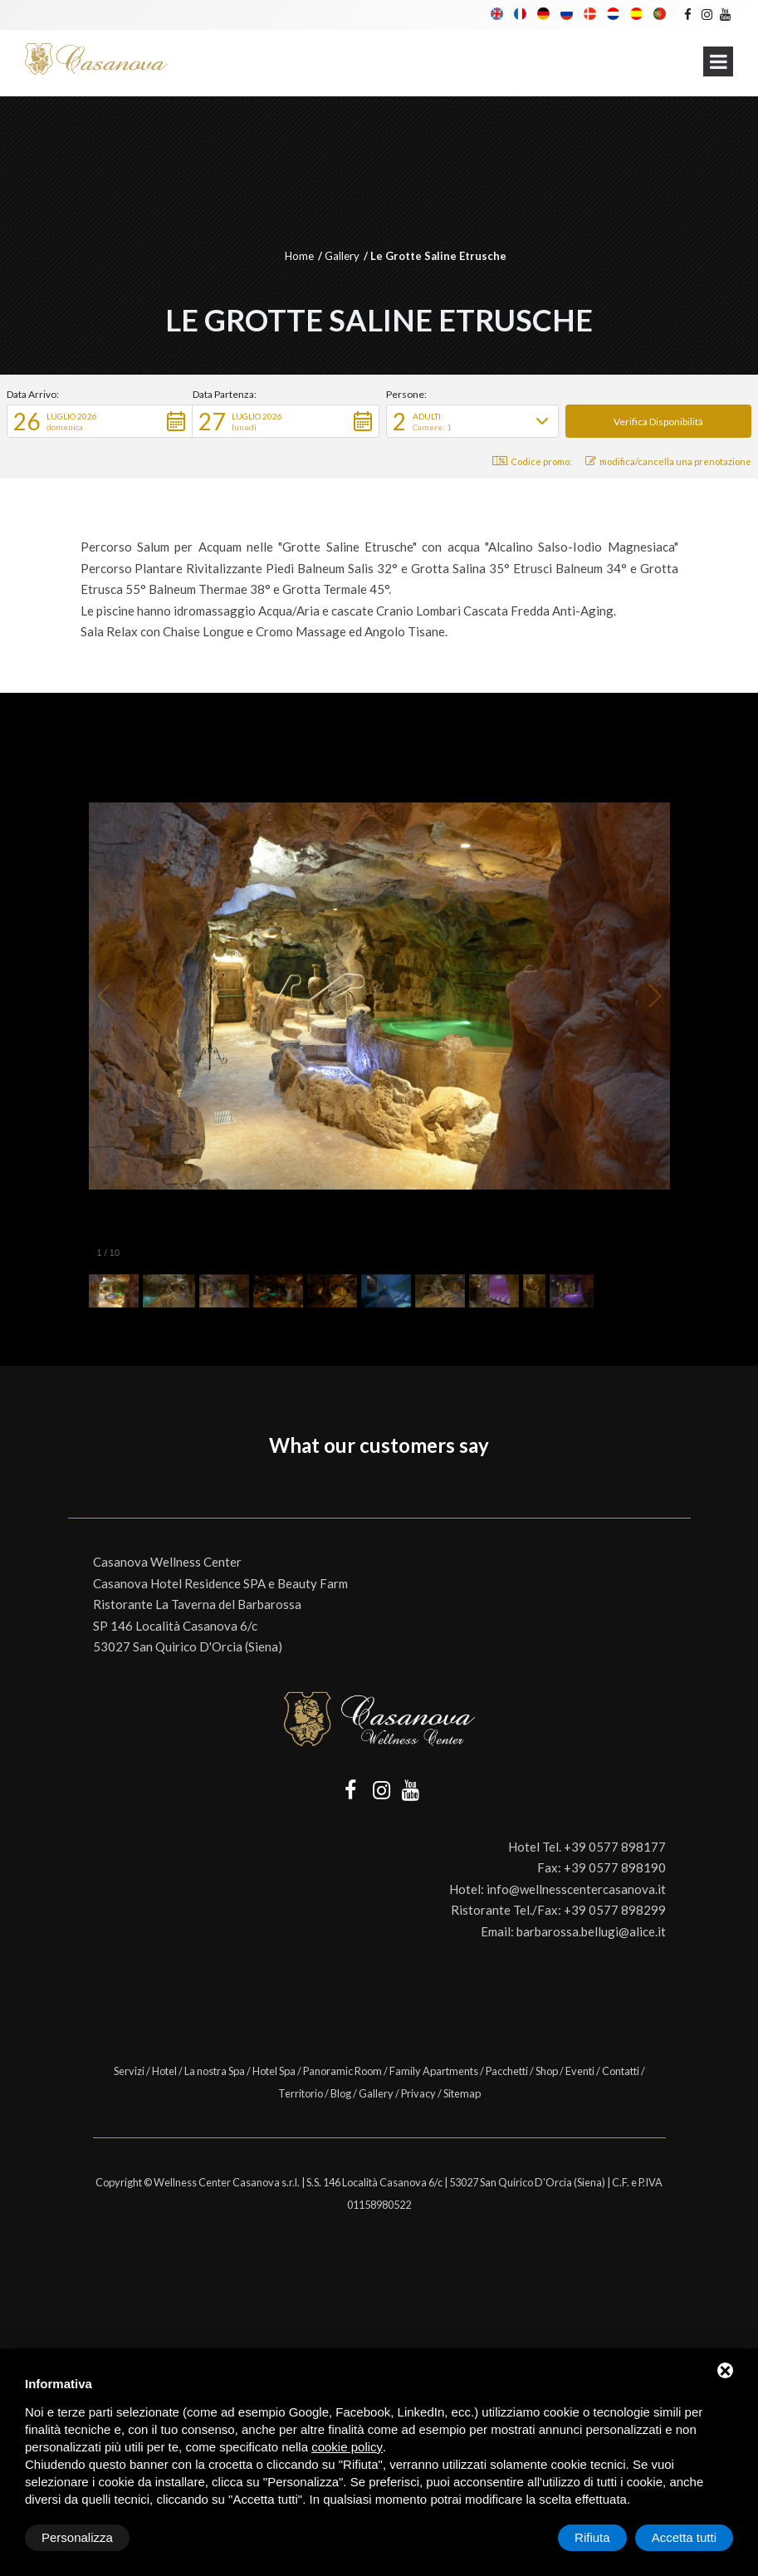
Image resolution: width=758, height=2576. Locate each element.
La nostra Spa (214, 2071)
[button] (100, 421)
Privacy (418, 2093)
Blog (340, 2093)
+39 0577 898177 (615, 1846)
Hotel (164, 2071)
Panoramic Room (342, 2071)
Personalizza (77, 2537)
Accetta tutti (684, 2537)
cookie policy (347, 2447)
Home (299, 256)
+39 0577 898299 (615, 1909)
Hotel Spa (274, 2071)
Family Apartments (433, 2071)
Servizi (129, 2071)
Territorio (300, 2093)
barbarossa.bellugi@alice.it (591, 1931)
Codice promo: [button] (532, 461)
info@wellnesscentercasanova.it (576, 1889)
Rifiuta (592, 2537)
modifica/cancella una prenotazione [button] (668, 461)
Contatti (620, 2071)
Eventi (579, 2071)
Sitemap (462, 2093)
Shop (546, 2071)
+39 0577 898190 (615, 1867)
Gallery (342, 256)
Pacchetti (507, 2071)
